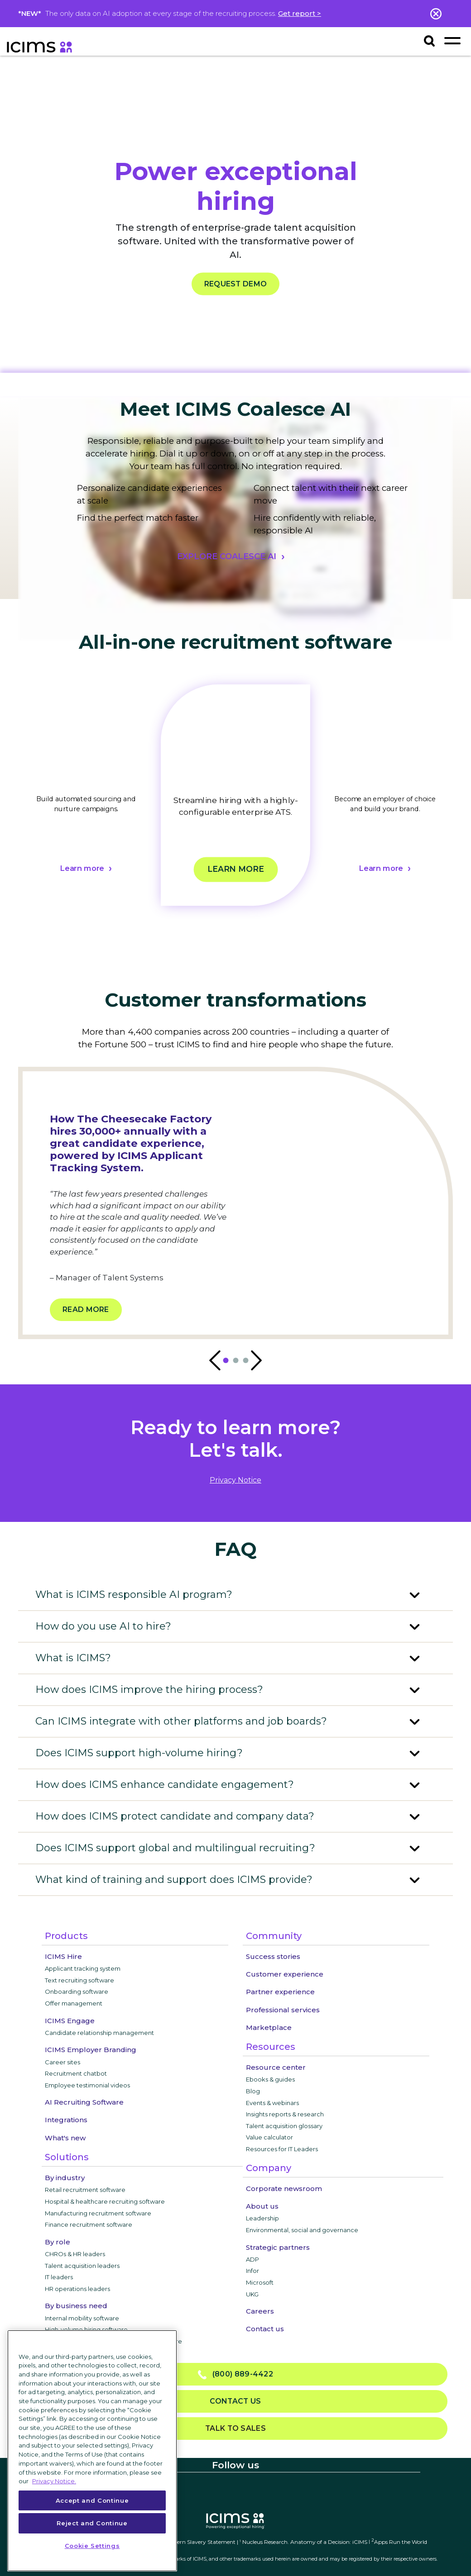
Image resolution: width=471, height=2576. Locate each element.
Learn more (82, 868)
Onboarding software (76, 1991)
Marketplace (269, 2027)
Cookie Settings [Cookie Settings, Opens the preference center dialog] (92, 2545)
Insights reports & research (285, 2114)
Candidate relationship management (99, 2032)
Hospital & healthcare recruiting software (105, 2201)
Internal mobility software (82, 2318)
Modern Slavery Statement (201, 2541)
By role (57, 2242)
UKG (252, 2294)
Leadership (262, 2218)
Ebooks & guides (270, 2079)
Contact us (265, 2328)
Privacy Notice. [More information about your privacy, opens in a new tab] (54, 2481)
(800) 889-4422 (235, 2374)
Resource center (276, 2067)
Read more (85, 1309)
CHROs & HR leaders (75, 2254)
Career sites (62, 2062)
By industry (65, 2177)
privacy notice (235, 1480)
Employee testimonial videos (87, 2085)
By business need (76, 2305)
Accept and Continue (92, 2500)
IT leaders (59, 2277)
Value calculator (269, 2137)
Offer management (73, 2003)
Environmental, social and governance (302, 2230)
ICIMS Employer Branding (90, 2049)
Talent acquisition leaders (82, 2265)
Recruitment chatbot (76, 2073)
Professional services (283, 2010)
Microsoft (260, 2282)
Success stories (273, 1956)
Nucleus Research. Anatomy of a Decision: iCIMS (304, 2541)
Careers (260, 2311)
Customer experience (284, 1974)
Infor (252, 2270)
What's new (65, 2138)
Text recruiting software (79, 1980)
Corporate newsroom (284, 2188)
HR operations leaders (77, 2288)
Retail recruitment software (85, 2189)
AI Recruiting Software (84, 2102)
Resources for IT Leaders (282, 2149)
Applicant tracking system (82, 1968)
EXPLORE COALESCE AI (226, 556)
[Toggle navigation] (452, 40)
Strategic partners (278, 2247)
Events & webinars (272, 2102)
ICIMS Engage (70, 2020)
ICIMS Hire (63, 1956)
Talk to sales (235, 2428)
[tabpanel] (86, 806)
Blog (253, 2091)
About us (262, 2206)
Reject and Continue (92, 2523)
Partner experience (280, 1991)
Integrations (66, 2119)
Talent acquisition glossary (284, 2125)
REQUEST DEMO (235, 284)
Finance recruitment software (88, 2224)
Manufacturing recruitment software (98, 2213)
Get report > (299, 13)
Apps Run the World (399, 2541)
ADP (252, 2259)
